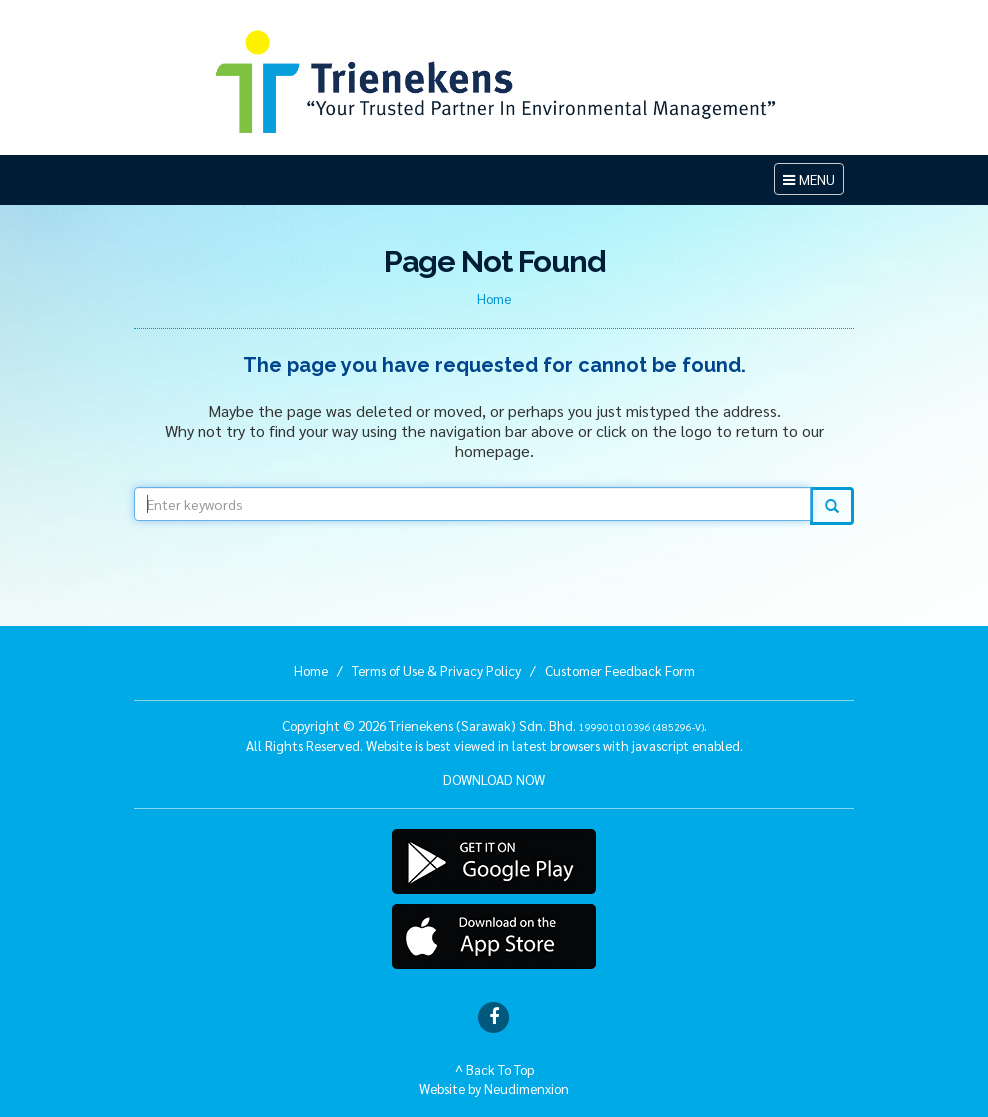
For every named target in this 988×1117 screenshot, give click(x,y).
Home (494, 298)
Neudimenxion (526, 1088)
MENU (813, 181)
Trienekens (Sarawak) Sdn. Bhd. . (548, 725)
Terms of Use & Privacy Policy (436, 670)
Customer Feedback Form (620, 670)
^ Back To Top (494, 1069)
